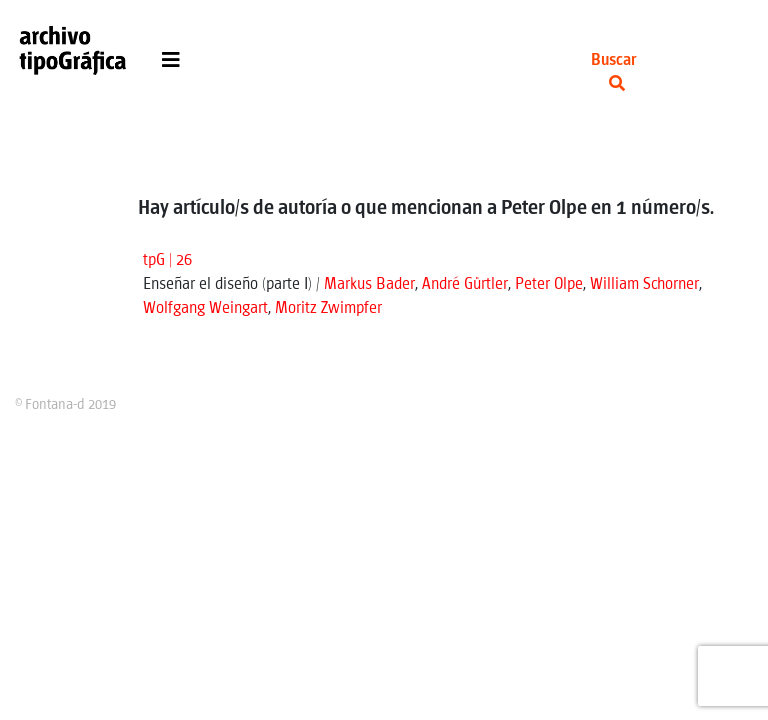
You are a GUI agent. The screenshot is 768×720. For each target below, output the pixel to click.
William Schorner (644, 284)
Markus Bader (369, 284)
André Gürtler (465, 284)
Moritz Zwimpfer (328, 308)
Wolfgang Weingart (205, 308)
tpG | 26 (167, 260)
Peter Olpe (549, 284)
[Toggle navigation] (171, 65)
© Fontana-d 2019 (65, 405)
